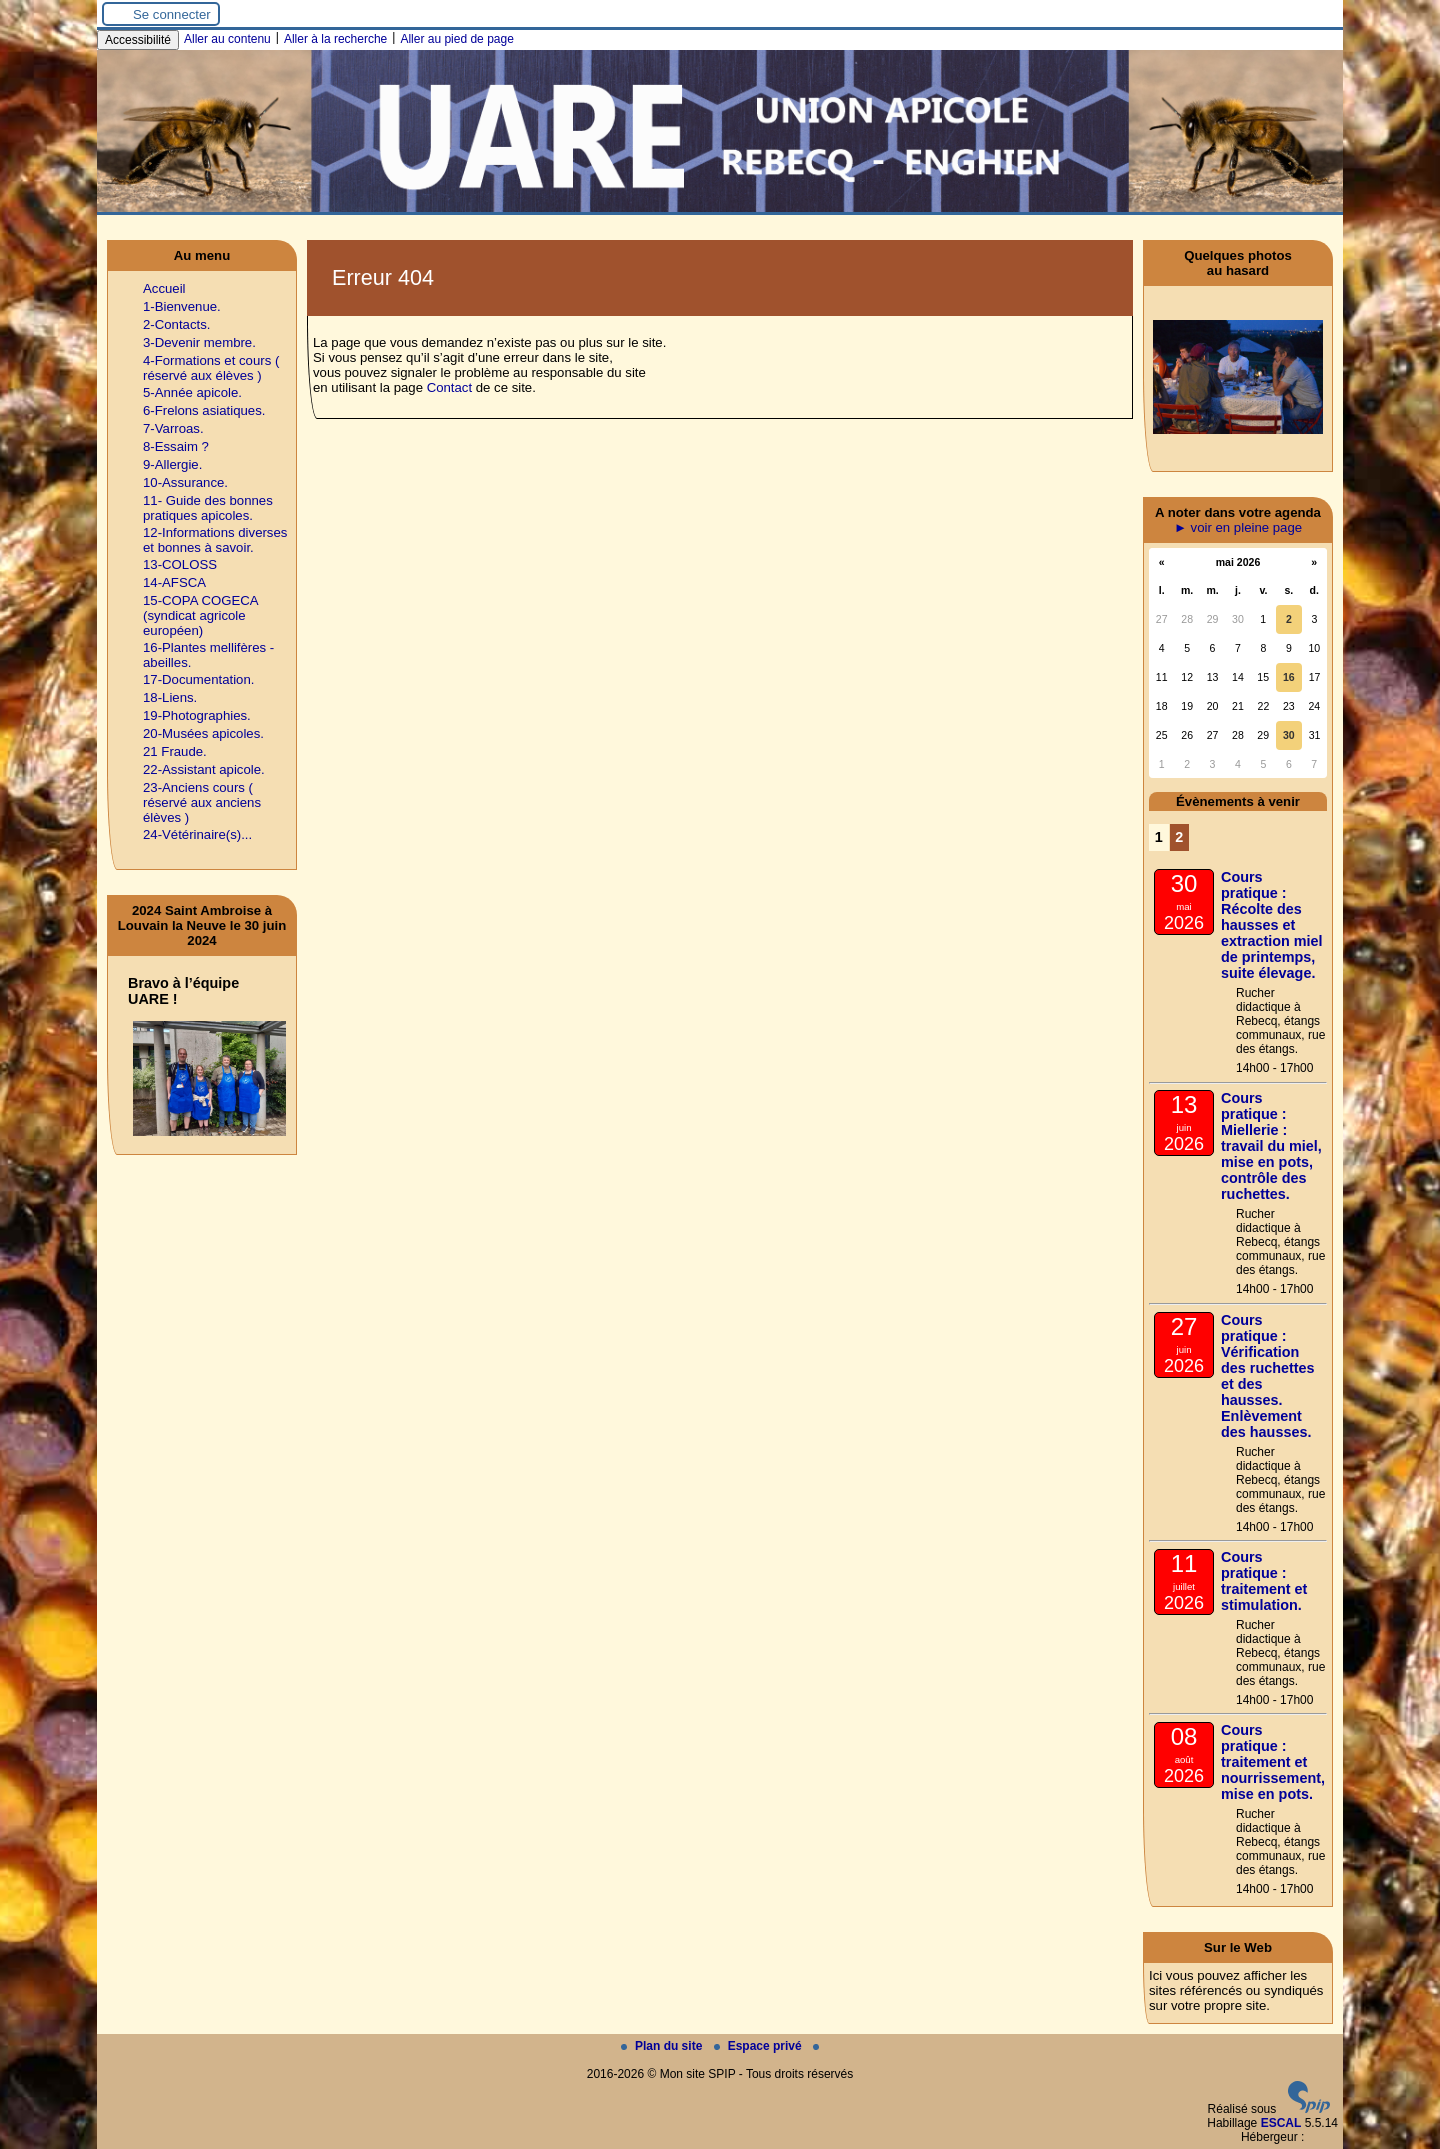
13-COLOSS (180, 564)
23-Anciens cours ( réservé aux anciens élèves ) (202, 802)
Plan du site (663, 2046)
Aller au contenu (227, 39)
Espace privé (759, 2046)
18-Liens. (170, 697)
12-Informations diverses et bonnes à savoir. (215, 540)
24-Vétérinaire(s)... (197, 834)
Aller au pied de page (456, 39)
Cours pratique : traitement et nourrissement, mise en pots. (1273, 1762)
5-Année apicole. (192, 392)
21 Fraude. (175, 751)
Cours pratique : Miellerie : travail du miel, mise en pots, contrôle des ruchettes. (1271, 1146)
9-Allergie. (172, 464)
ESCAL (1281, 2123)
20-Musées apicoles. (203, 733)
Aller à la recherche (335, 39)
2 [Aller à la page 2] (1179, 837)
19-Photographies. (197, 715)
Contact (449, 387)
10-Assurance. (185, 482)
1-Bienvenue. (182, 306)
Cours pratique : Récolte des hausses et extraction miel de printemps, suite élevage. (1272, 925)
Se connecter (172, 14)
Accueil (164, 288)
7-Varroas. (173, 428)
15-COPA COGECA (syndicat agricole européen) (200, 615)
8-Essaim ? (176, 446)
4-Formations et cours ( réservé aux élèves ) (211, 368)
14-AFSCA (174, 582)
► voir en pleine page (1238, 527)
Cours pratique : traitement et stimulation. (1264, 1581)
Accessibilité (138, 40)
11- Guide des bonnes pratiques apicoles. (208, 508)
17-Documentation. (198, 679)
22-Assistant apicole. (204, 769)
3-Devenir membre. (199, 342)
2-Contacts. (176, 324)
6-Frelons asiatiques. (204, 410)
